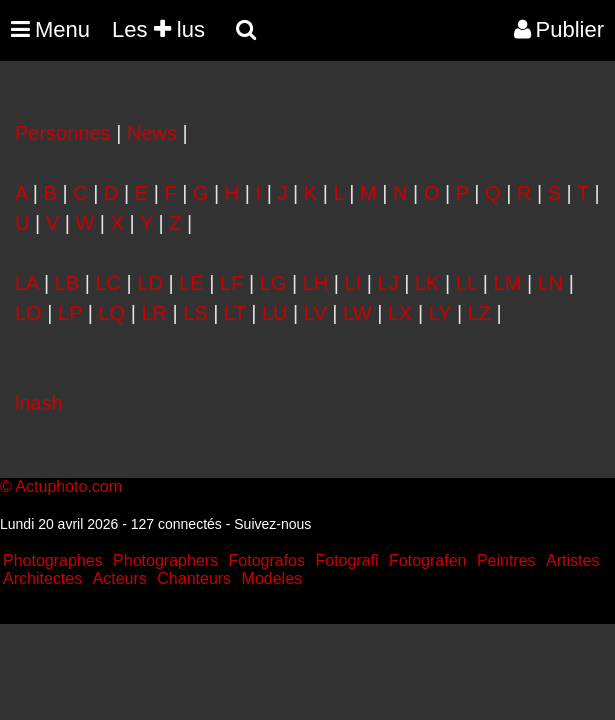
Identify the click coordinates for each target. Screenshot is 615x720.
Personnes (63, 133)
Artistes (572, 560)
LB (67, 283)
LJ (388, 283)
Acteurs (120, 578)
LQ (111, 313)
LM (508, 283)
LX (400, 313)
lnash (39, 403)
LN (551, 283)
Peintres (506, 560)
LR (154, 313)
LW (357, 313)
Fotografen (427, 560)
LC (108, 283)
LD (150, 283)
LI (353, 283)
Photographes (53, 560)
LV (315, 313)
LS (195, 313)
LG (273, 283)
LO (28, 313)
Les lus (158, 29)
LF (231, 283)
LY (440, 313)
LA (26, 283)
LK (427, 283)
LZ (479, 313)
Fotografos (267, 560)
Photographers (165, 560)
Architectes (42, 578)
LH (316, 283)
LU (275, 313)
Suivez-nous (272, 524)
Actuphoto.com (68, 486)
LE (191, 283)
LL (467, 283)
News (152, 133)
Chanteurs (194, 578)
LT (235, 313)
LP (70, 313)
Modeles (272, 578)
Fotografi (346, 560)
